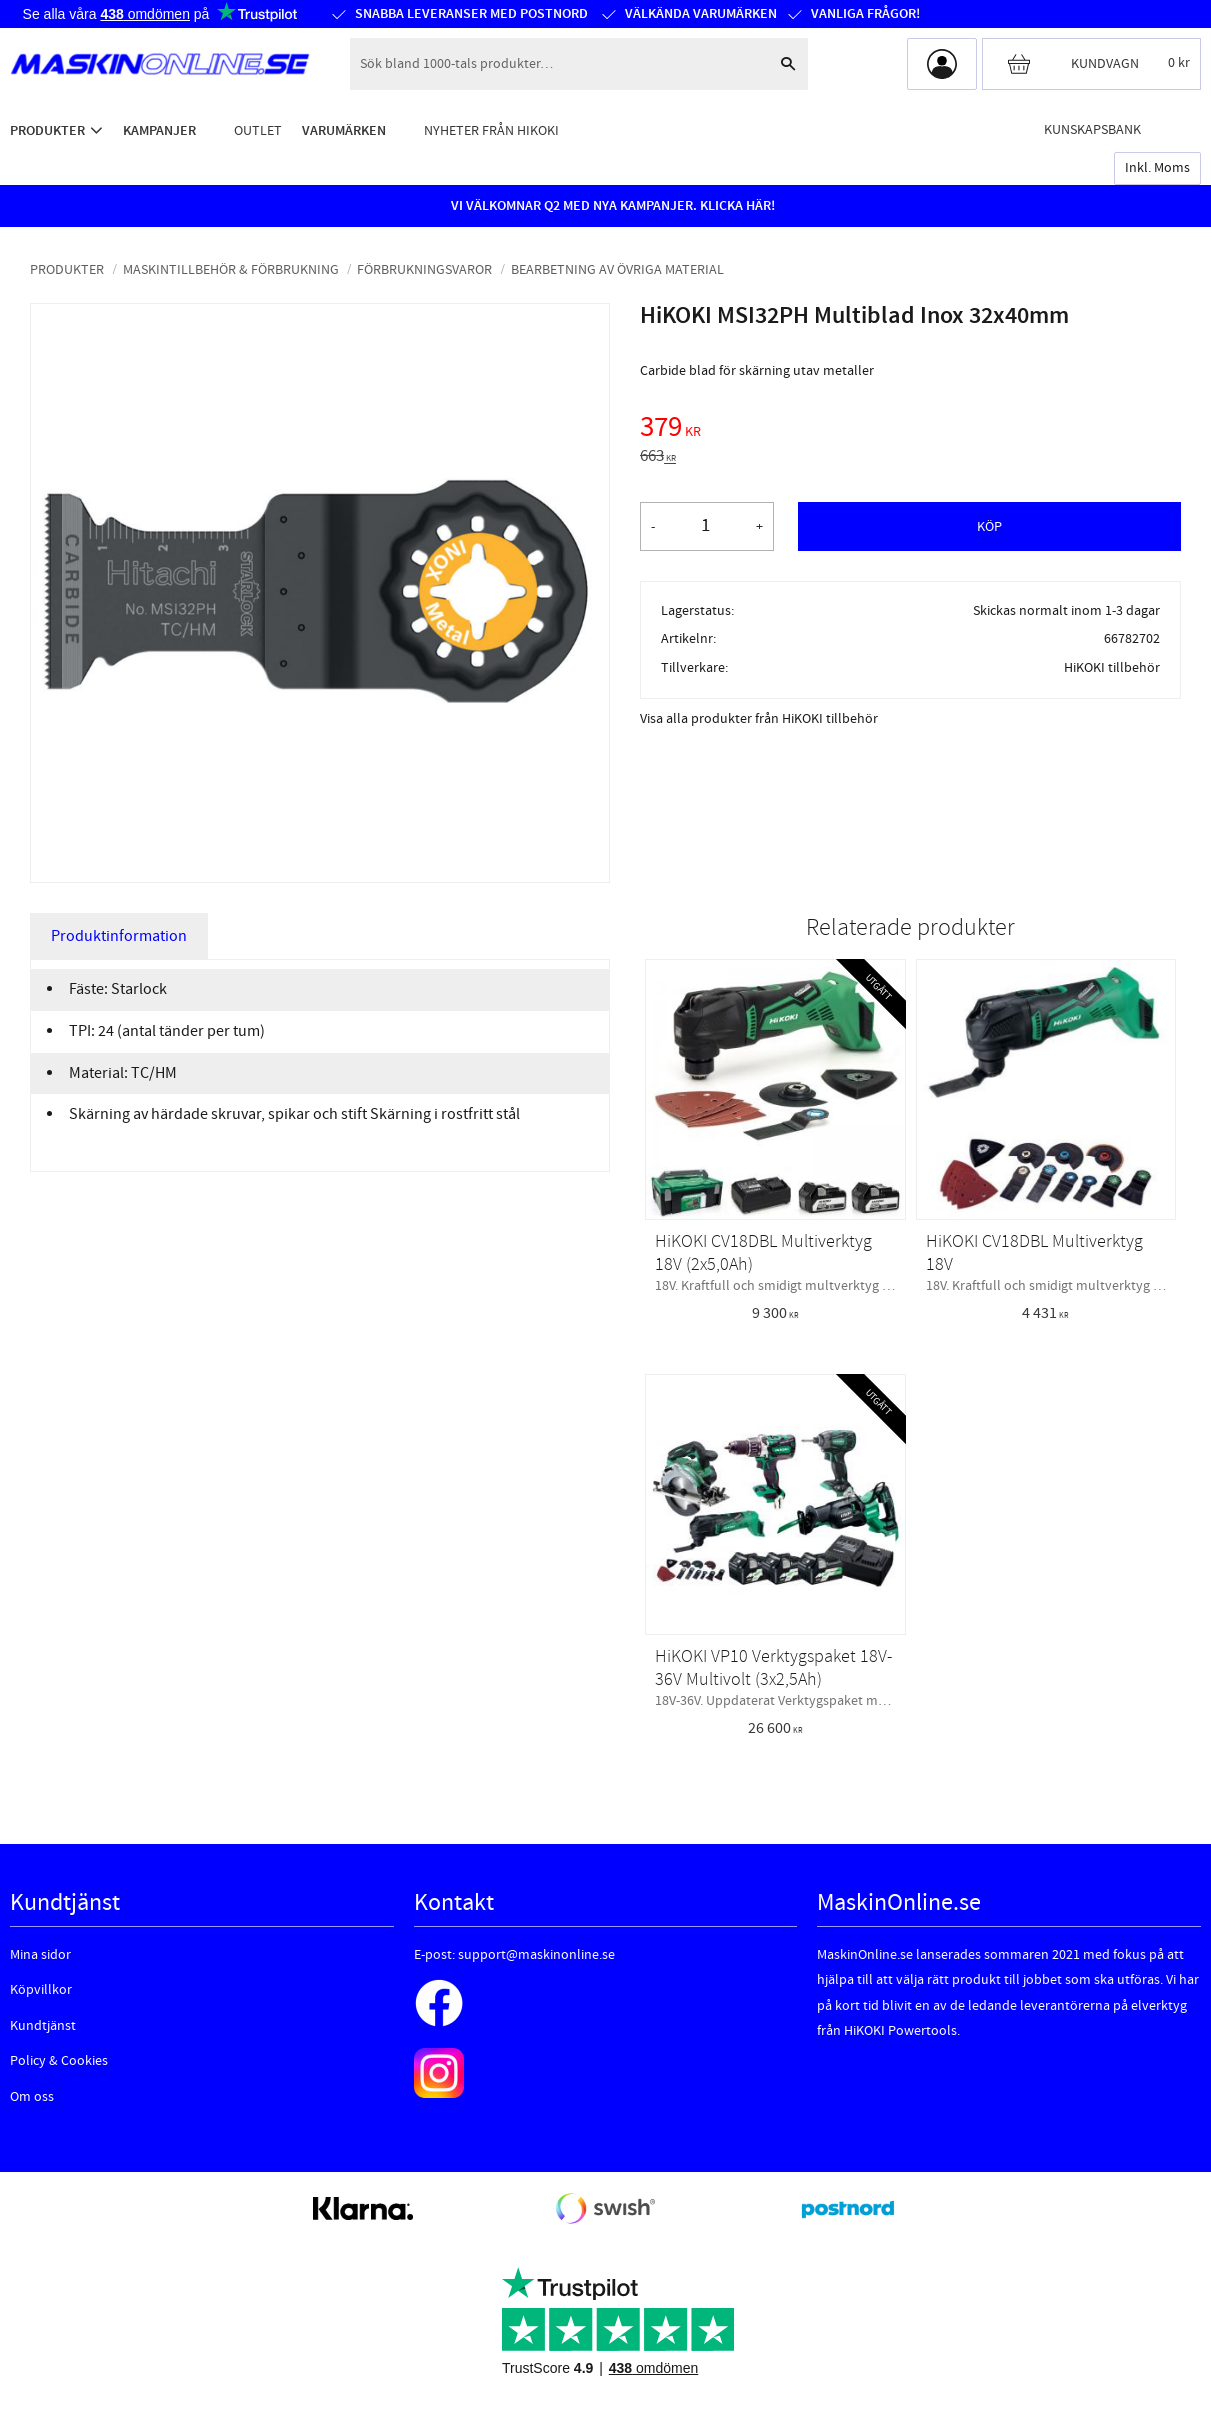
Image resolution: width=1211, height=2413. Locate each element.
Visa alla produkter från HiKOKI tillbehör (759, 719)
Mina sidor (40, 1955)
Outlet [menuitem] (258, 130)
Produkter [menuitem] (47, 130)
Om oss (32, 2097)
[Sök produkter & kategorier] (559, 64)
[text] (910, 430)
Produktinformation (119, 936)
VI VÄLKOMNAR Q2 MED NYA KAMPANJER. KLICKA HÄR (611, 206)
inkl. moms (1157, 168)
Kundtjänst (43, 2026)
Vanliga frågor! (865, 14)
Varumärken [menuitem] (344, 130)
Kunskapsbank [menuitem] (1092, 129)
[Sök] (788, 64)
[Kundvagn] (1091, 64)
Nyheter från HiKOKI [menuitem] (491, 130)
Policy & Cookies (59, 2061)
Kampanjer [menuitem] (159, 130)
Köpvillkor (41, 1990)
